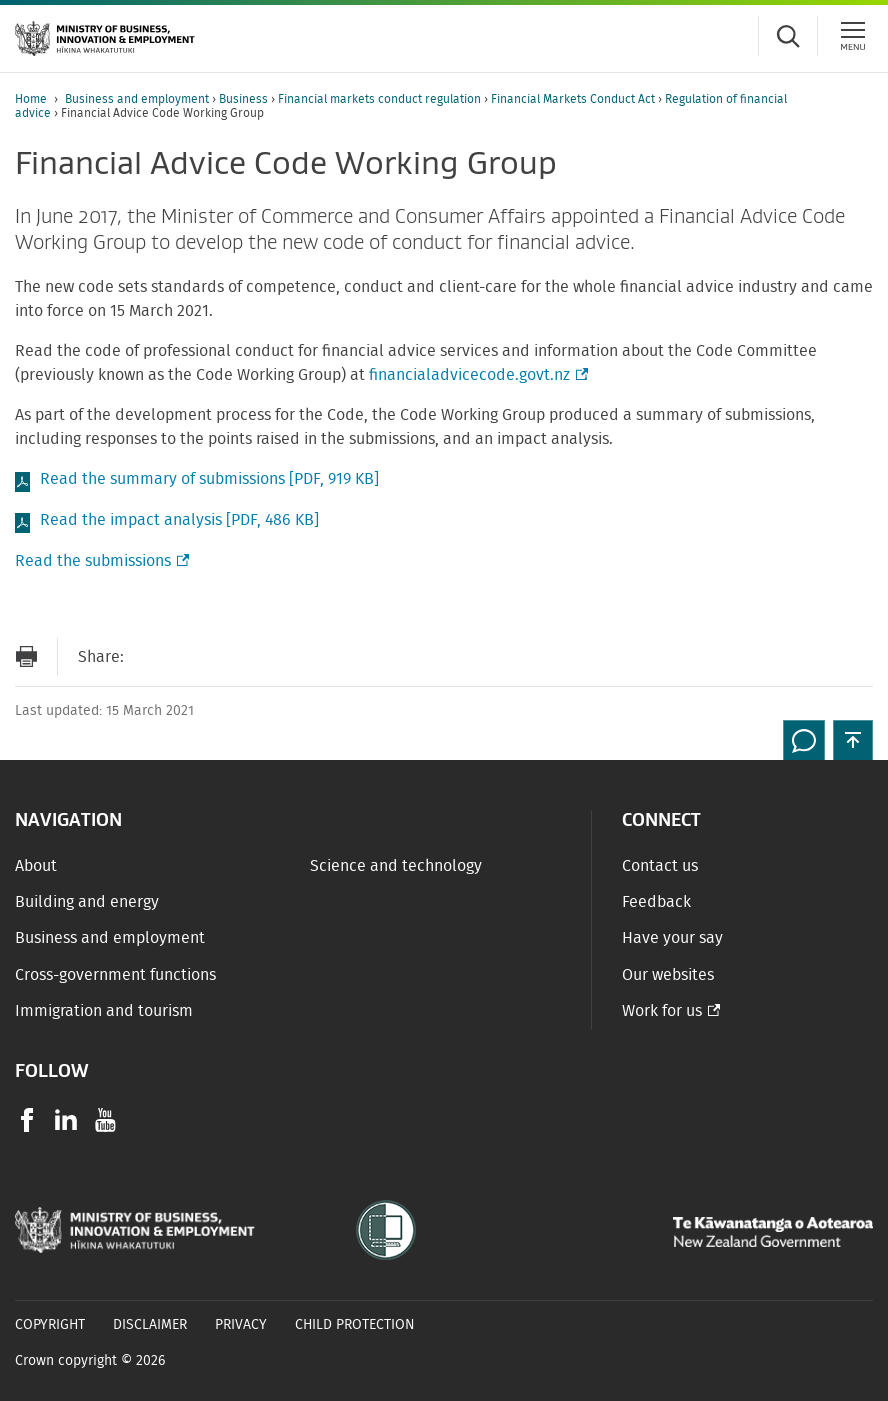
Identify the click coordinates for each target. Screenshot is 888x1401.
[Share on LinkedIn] (269, 656)
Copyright (50, 1325)
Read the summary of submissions (209, 479)
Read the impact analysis (179, 520)
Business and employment (138, 99)
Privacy (241, 1325)
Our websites (668, 975)
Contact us (660, 866)
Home (31, 99)
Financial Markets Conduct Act (574, 99)
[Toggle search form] (788, 36)
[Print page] (26, 656)
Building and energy (87, 902)
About (36, 866)
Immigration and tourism (104, 1011)
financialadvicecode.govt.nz (476, 375)
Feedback (656, 902)
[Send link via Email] (149, 656)
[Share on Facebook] (189, 656)
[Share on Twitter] (229, 656)
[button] (853, 740)
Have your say (672, 938)
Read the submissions (100, 561)
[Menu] (853, 36)
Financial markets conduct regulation (381, 99)
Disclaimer (150, 1325)
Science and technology (396, 866)
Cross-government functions (115, 975)
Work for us (662, 1011)
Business (245, 99)
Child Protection (355, 1325)
